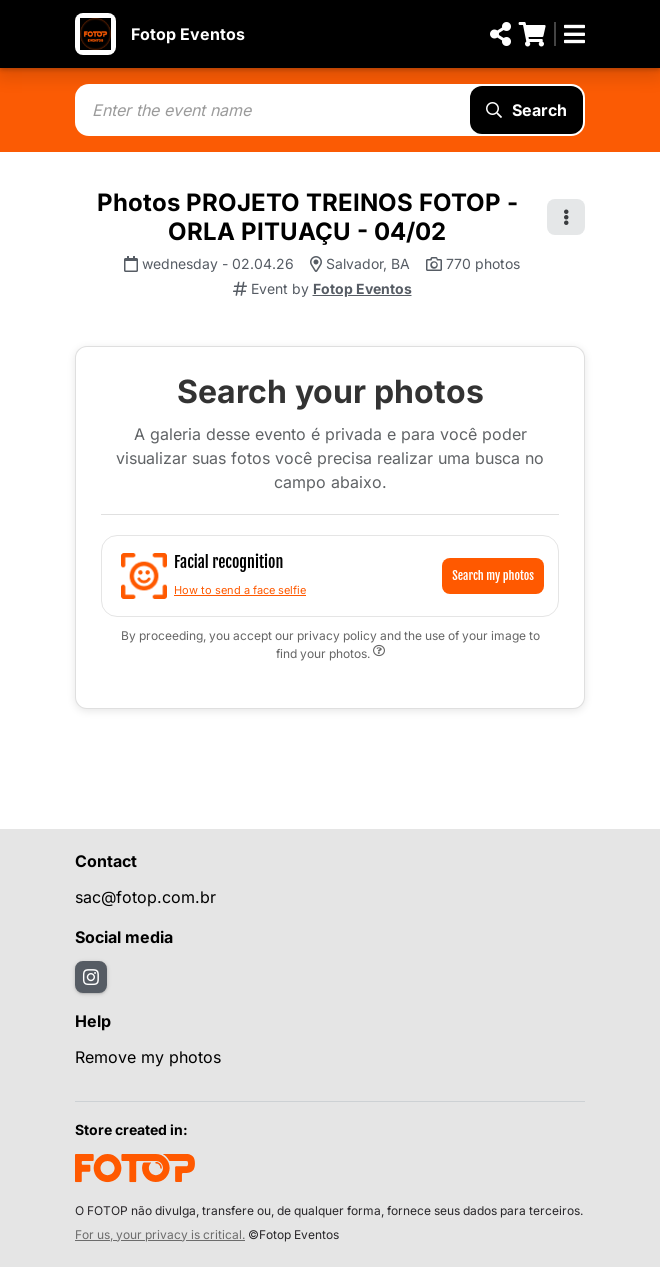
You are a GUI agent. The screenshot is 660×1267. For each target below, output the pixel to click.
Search (526, 110)
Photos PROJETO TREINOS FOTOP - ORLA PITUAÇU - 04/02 (307, 217)
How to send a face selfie (240, 590)
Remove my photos (148, 1057)
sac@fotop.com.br (145, 897)
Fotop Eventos (188, 34)
